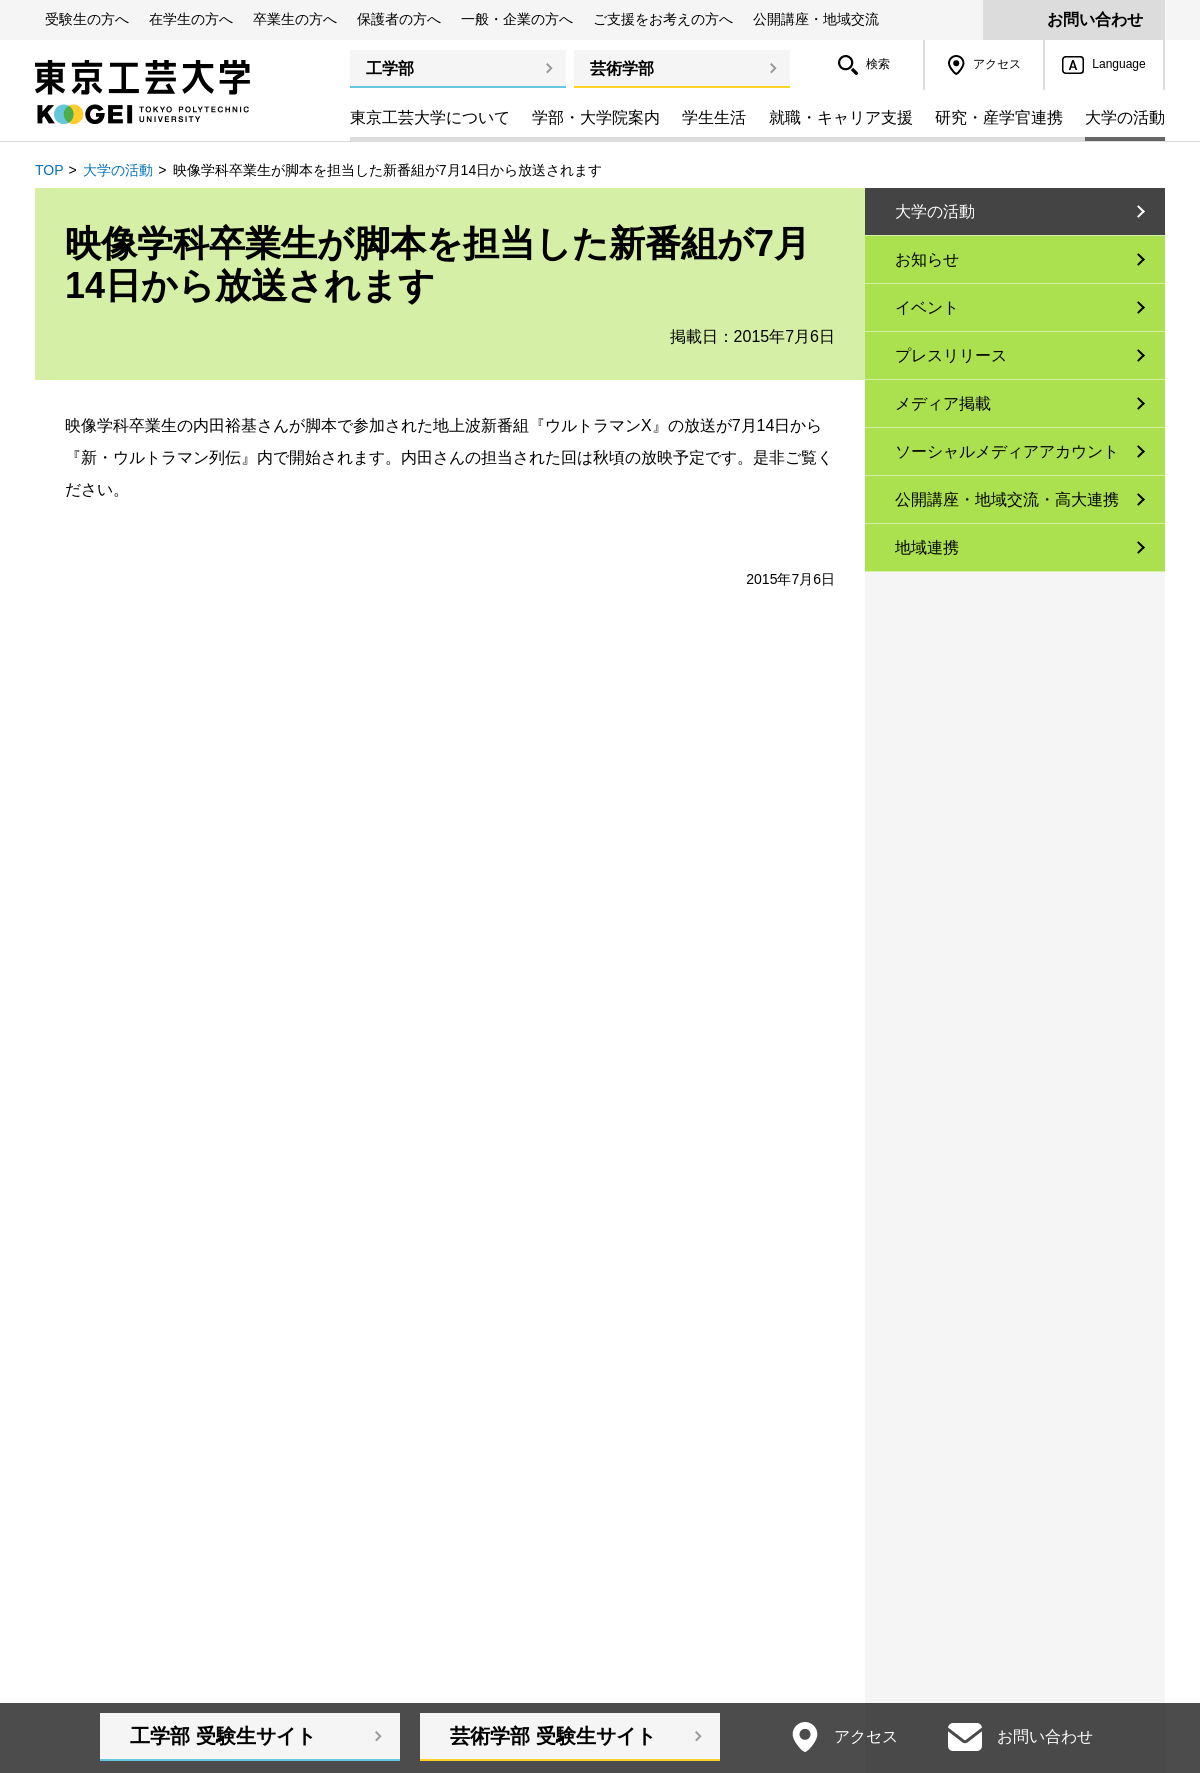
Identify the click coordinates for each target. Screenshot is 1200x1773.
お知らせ (927, 259)
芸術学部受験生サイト (553, 1736)
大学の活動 (118, 170)
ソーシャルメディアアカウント (1007, 451)
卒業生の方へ (295, 19)
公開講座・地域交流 (816, 19)
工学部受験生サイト (223, 1736)
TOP (49, 170)
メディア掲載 (943, 403)
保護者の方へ (399, 19)
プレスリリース (951, 355)
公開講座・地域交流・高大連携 (1007, 499)
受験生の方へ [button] (87, 19)
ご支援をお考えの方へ (663, 19)
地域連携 (927, 547)
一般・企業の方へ (517, 19)
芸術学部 (622, 68)
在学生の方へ (191, 19)
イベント (927, 307)
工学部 (390, 68)
